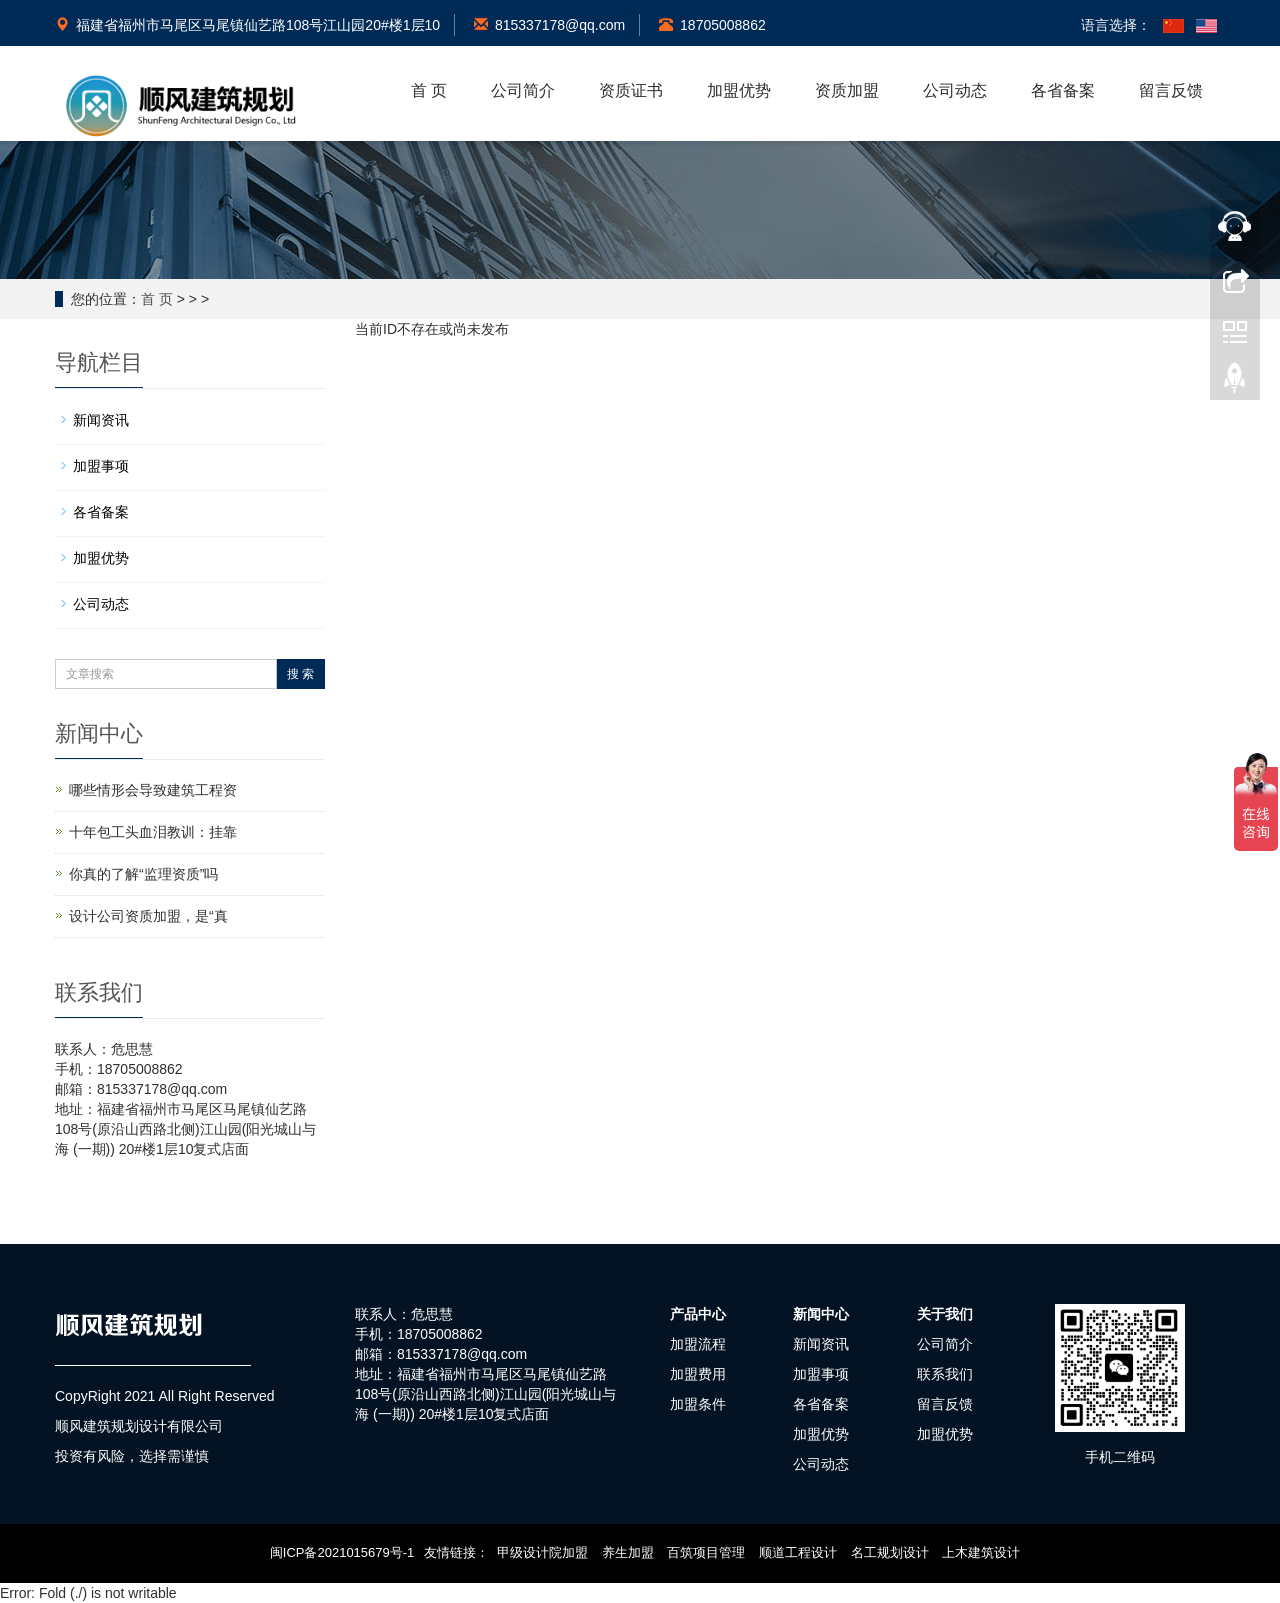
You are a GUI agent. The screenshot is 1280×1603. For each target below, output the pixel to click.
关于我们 (945, 1314)
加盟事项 (101, 466)
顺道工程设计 (798, 1552)
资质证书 (631, 90)
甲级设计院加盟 (542, 1552)
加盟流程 (698, 1344)
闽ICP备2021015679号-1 (342, 1552)
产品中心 (698, 1314)
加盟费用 (698, 1374)
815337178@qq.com (549, 25)
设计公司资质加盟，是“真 (148, 916)
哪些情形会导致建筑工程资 (153, 790)
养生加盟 (628, 1552)
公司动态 (955, 90)
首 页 (429, 90)
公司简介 (523, 90)
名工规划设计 (890, 1552)
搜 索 (300, 674)
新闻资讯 (101, 420)
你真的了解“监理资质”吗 (143, 874)
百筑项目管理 (706, 1552)
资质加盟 (847, 90)
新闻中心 (821, 1314)
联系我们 (945, 1374)
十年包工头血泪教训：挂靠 (153, 832)
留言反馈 (1171, 90)
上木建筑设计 (981, 1552)
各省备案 (1063, 90)
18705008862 (712, 25)
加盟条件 (698, 1404)
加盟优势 (739, 90)
